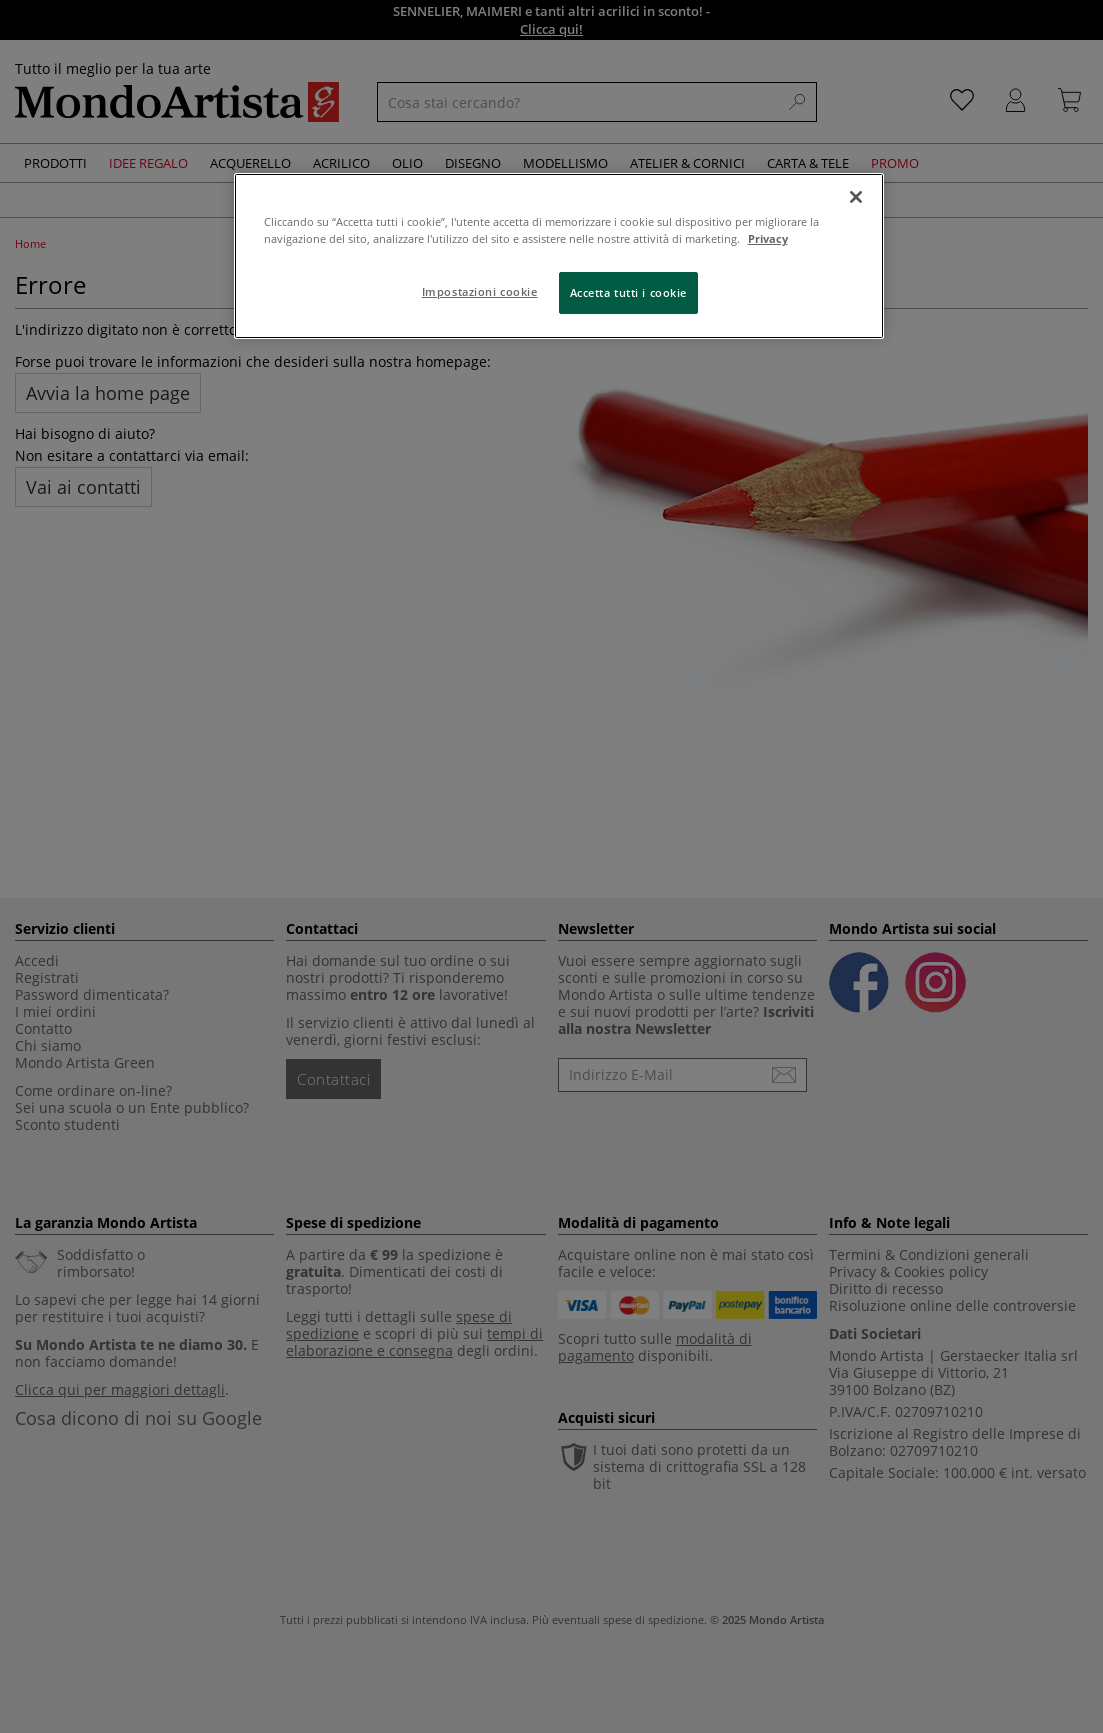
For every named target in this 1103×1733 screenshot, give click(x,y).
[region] (559, 256)
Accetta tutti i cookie (629, 292)
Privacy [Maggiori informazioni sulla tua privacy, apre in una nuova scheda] (768, 238)
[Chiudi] (856, 197)
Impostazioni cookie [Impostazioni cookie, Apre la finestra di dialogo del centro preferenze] (480, 291)
